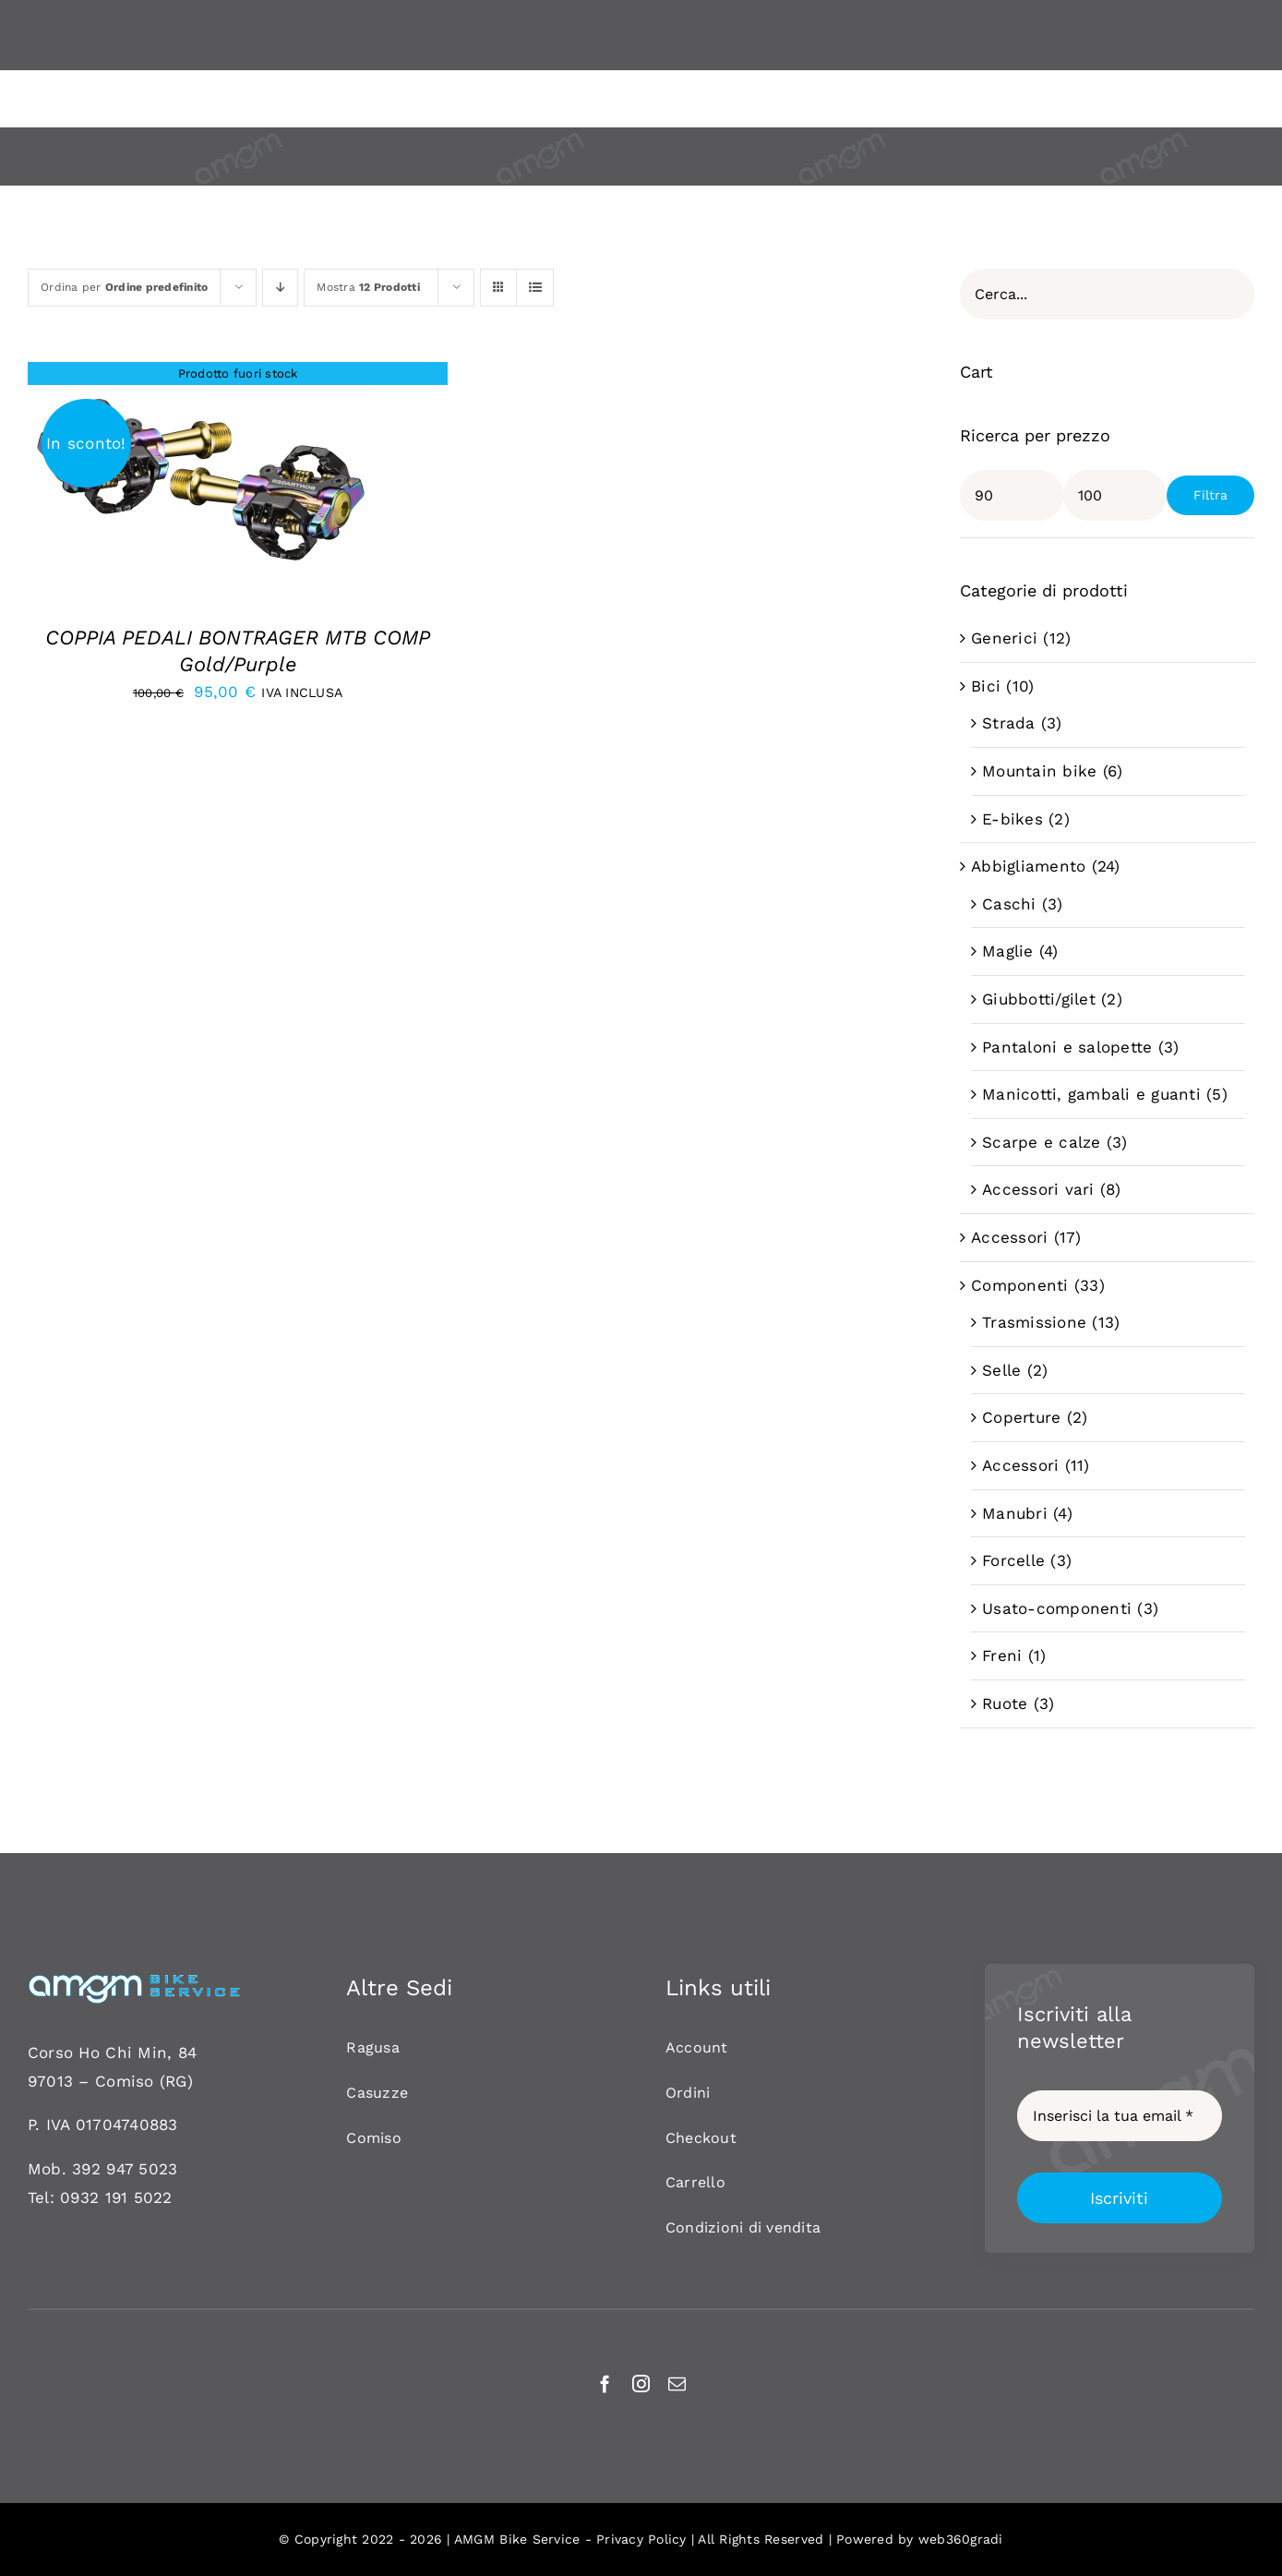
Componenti (1020, 1285)
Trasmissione (1034, 1322)
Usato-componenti (1057, 1608)
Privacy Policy (641, 2539)
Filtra (1210, 495)
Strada (1009, 723)
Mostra (368, 287)
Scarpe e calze (1041, 1142)
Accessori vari (1038, 1189)
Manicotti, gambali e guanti (1091, 1094)
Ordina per (124, 287)
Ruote (1004, 1703)
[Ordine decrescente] (280, 288)
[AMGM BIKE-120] (134, 1980)
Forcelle (1013, 1560)
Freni (1002, 1655)
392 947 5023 (124, 2169)
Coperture (1021, 1417)
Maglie (1008, 951)
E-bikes (1012, 819)
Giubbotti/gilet (1039, 999)
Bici (985, 686)
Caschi (1009, 904)
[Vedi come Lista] (535, 288)
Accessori (1009, 1237)
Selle (1001, 1370)
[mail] (677, 2383)
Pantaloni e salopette (1067, 1047)
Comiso (124, 2081)
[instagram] (641, 2383)
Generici (1004, 638)
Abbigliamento (1028, 866)
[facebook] (605, 2383)
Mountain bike (1039, 771)
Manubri (1015, 1513)
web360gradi (960, 2539)
